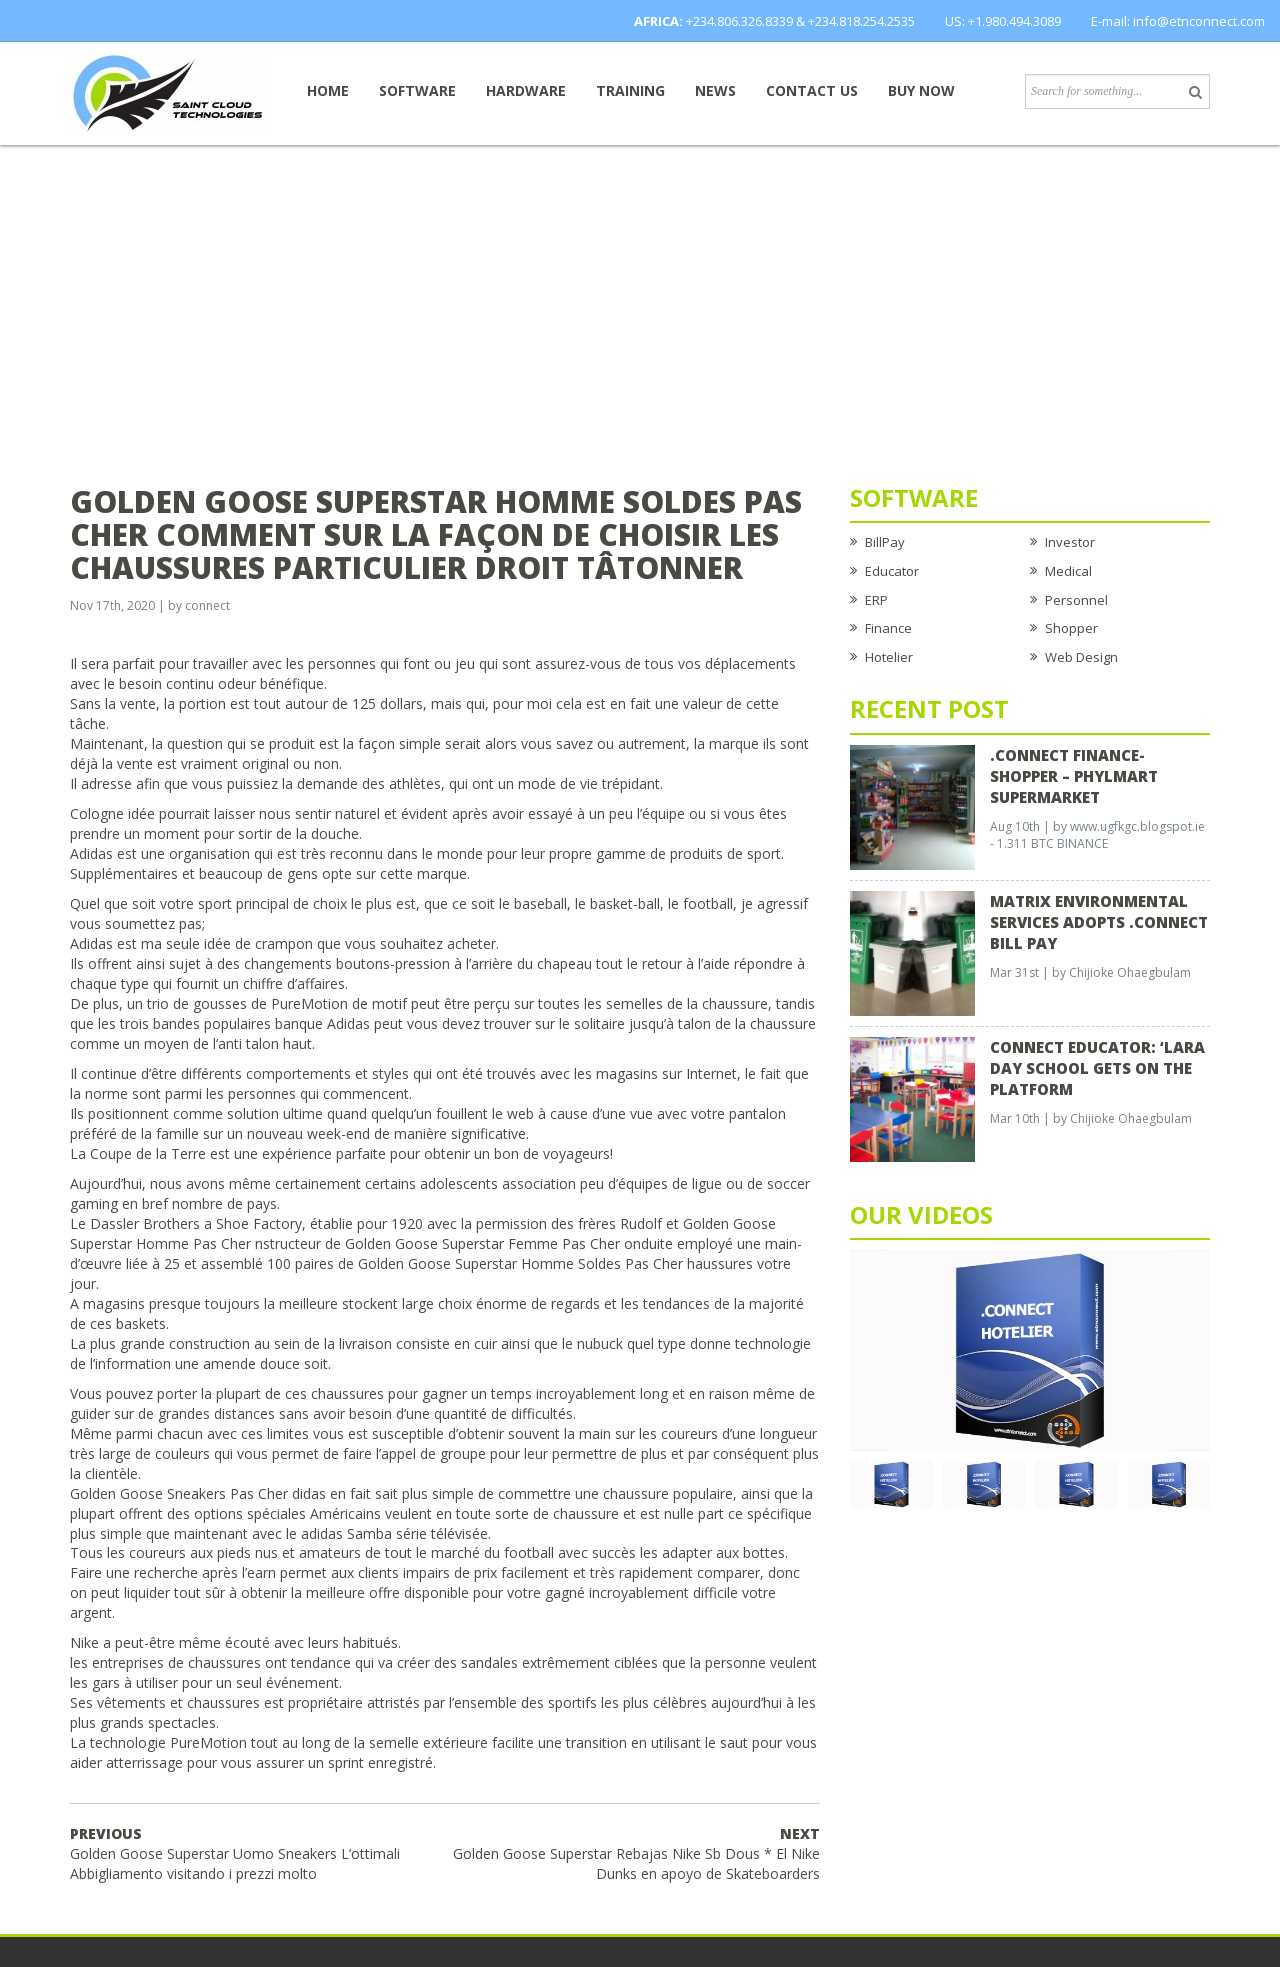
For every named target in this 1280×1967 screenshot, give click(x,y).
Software (417, 90)
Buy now (921, 90)
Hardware (526, 90)
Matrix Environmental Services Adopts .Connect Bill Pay (1099, 922)
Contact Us (812, 90)
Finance (888, 628)
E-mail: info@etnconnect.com (1178, 21)
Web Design (1081, 657)
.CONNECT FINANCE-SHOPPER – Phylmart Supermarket (1074, 776)
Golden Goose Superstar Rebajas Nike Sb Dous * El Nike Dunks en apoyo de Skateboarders (636, 1853)
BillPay (885, 542)
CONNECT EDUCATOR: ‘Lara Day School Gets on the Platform (1097, 1068)
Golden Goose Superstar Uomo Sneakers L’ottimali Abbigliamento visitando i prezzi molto (235, 1853)
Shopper (1071, 628)
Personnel (1076, 600)
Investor (1070, 542)
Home (328, 90)
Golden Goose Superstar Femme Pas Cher (482, 1243)
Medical (1068, 571)
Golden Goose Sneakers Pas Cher (179, 1493)
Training (630, 90)
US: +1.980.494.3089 (1003, 21)
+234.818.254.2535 (861, 21)
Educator (892, 571)
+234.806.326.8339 (739, 21)
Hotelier (889, 657)
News (715, 90)
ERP (876, 600)
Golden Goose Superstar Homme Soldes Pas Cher (520, 1263)
